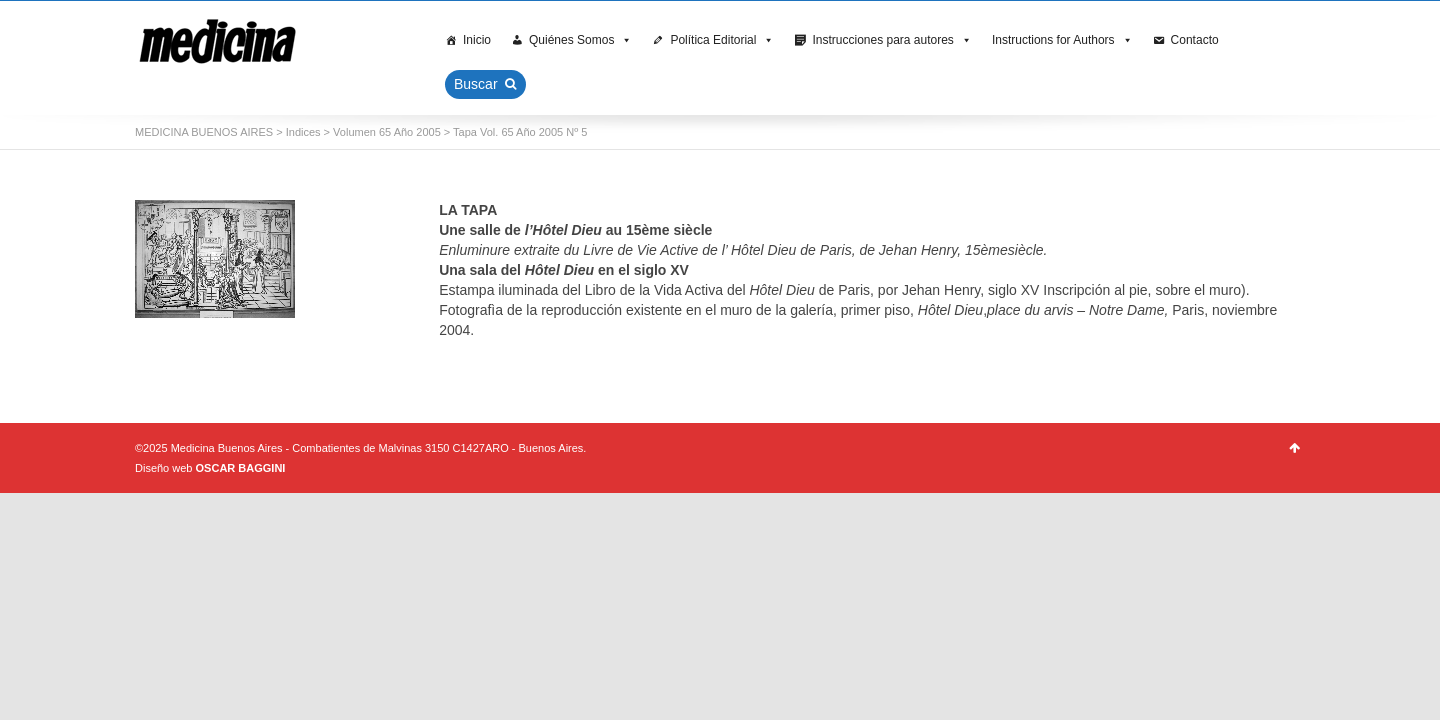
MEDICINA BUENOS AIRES (204, 132)
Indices (303, 132)
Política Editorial (722, 40)
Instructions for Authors (1062, 40)
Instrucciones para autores (891, 40)
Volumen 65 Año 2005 (387, 132)
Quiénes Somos (580, 40)
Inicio (477, 40)
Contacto (1195, 40)
